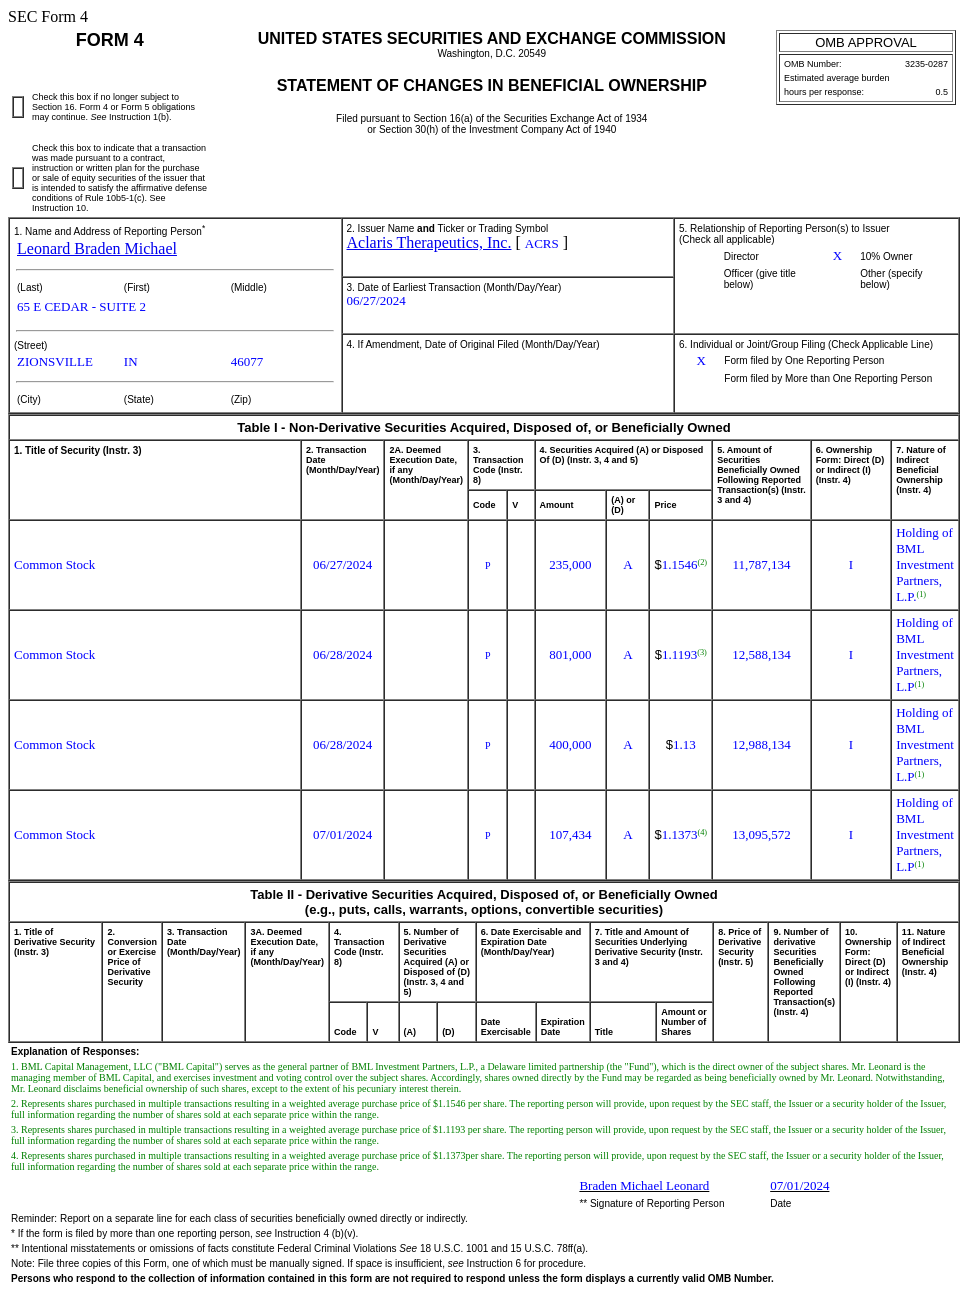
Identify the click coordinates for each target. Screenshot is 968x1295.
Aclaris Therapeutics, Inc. (429, 242)
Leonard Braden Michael (97, 248)
